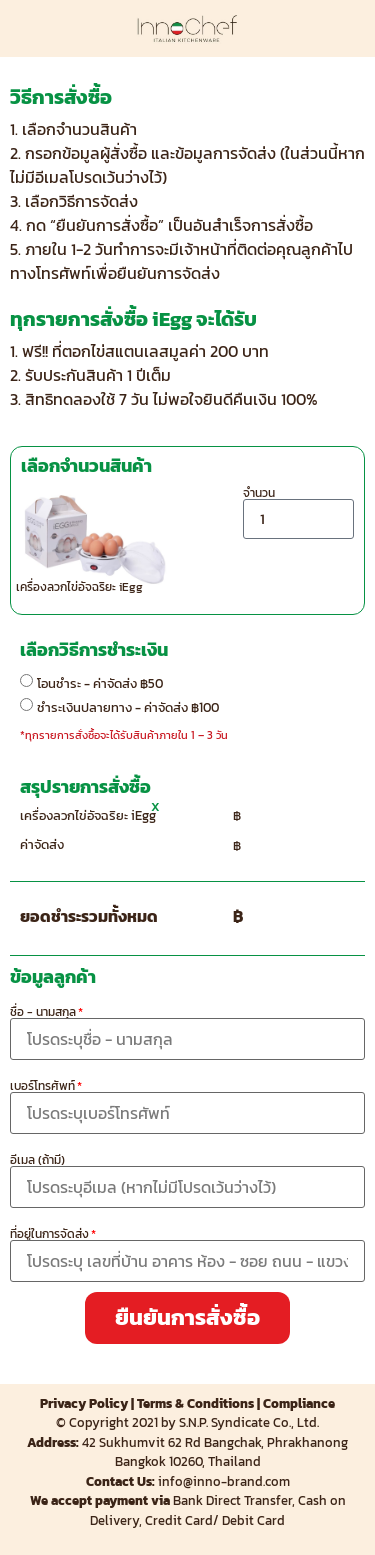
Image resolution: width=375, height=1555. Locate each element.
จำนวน (259, 493)
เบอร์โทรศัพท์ (42, 1086)
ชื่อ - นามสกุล (43, 1012)
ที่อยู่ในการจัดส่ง (49, 1234)
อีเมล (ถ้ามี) (37, 1160)
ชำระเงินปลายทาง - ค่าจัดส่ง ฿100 (128, 706)
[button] (187, 1318)
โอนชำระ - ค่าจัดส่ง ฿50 (100, 682)
